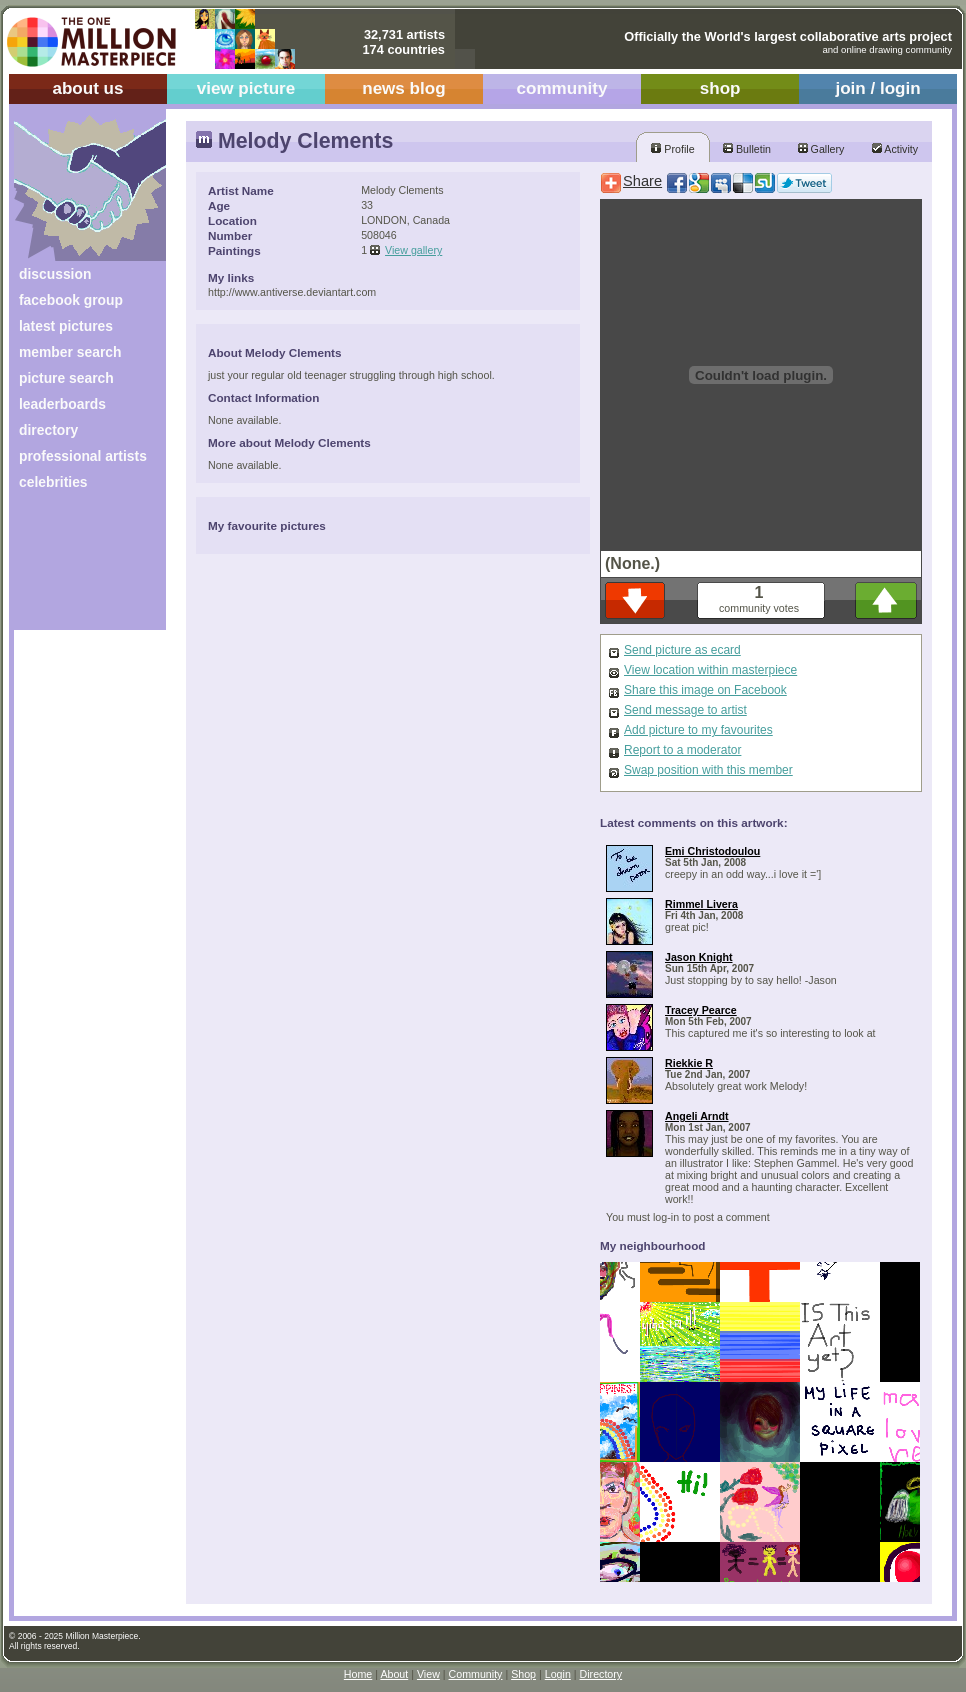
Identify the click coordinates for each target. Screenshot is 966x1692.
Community (476, 1674)
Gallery (821, 149)
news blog (403, 88)
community (562, 88)
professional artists (83, 456)
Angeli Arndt (697, 1116)
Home (358, 1674)
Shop (523, 1674)
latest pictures (66, 326)
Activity (895, 149)
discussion (55, 274)
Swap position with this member (708, 770)
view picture (246, 88)
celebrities (53, 482)
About (394, 1674)
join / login (877, 88)
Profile (672, 149)
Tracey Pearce (701, 1010)
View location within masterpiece (710, 670)
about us (87, 88)
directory (48, 430)
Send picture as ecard (682, 650)
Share (642, 181)
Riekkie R (689, 1063)
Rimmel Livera (701, 904)
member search (70, 352)
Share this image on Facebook (705, 690)
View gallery (413, 250)
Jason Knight (699, 957)
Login (558, 1674)
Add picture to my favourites (698, 730)
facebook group (71, 300)
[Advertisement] (76, 567)
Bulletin (747, 149)
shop (720, 88)
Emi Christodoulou (712, 851)
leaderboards (62, 404)
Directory (601, 1674)
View (428, 1674)
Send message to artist (685, 710)
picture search (66, 378)
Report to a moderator (682, 750)
